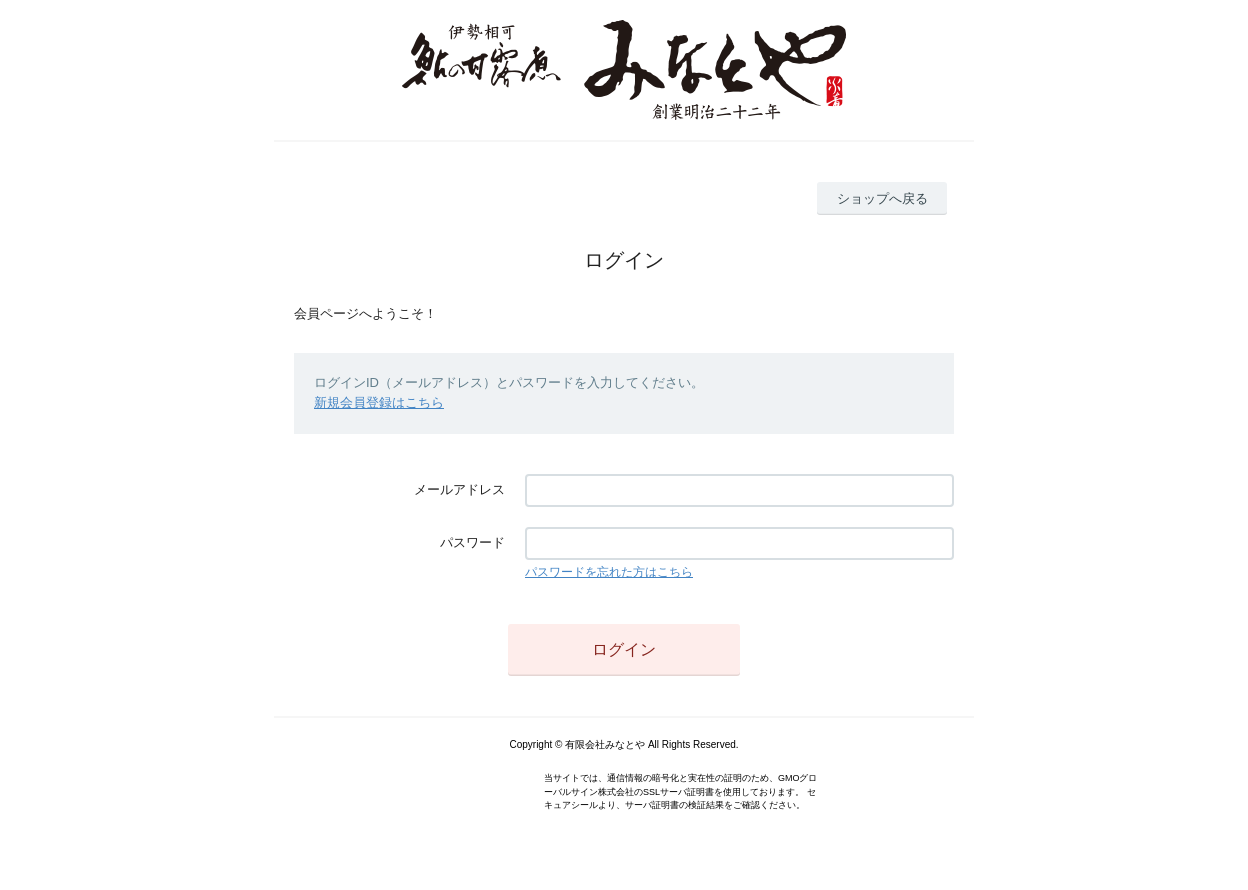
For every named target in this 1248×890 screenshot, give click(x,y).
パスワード (472, 542)
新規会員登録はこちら (379, 402)
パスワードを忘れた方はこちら (609, 572)
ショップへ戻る (882, 198)
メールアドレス (459, 489)
